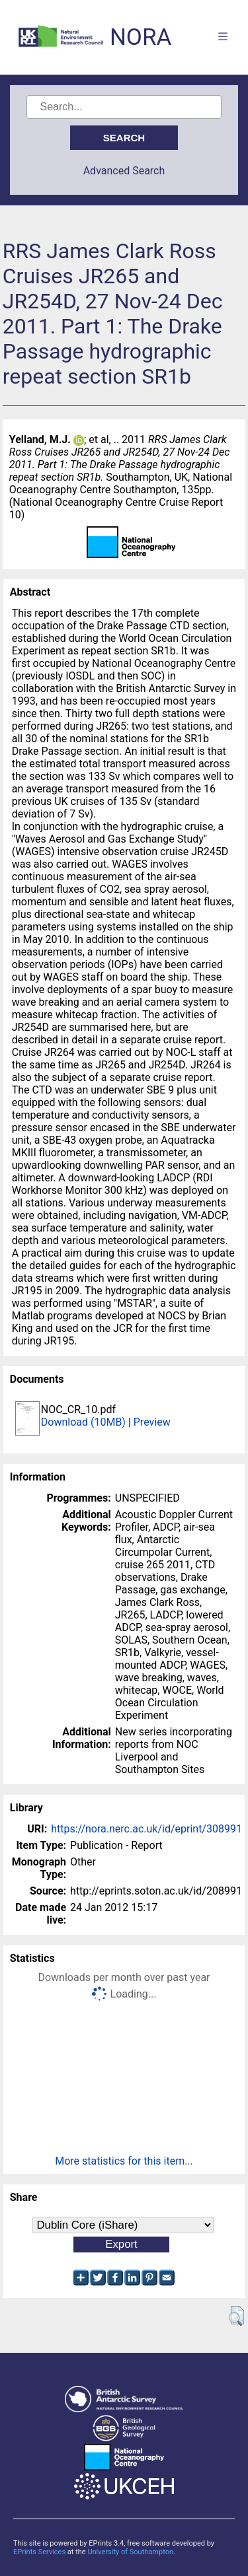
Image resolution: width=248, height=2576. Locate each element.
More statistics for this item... (124, 2161)
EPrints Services (39, 2552)
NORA (140, 37)
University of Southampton (130, 2552)
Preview (152, 1422)
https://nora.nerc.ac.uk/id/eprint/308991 (146, 1829)
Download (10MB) (83, 1422)
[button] (236, 2316)
